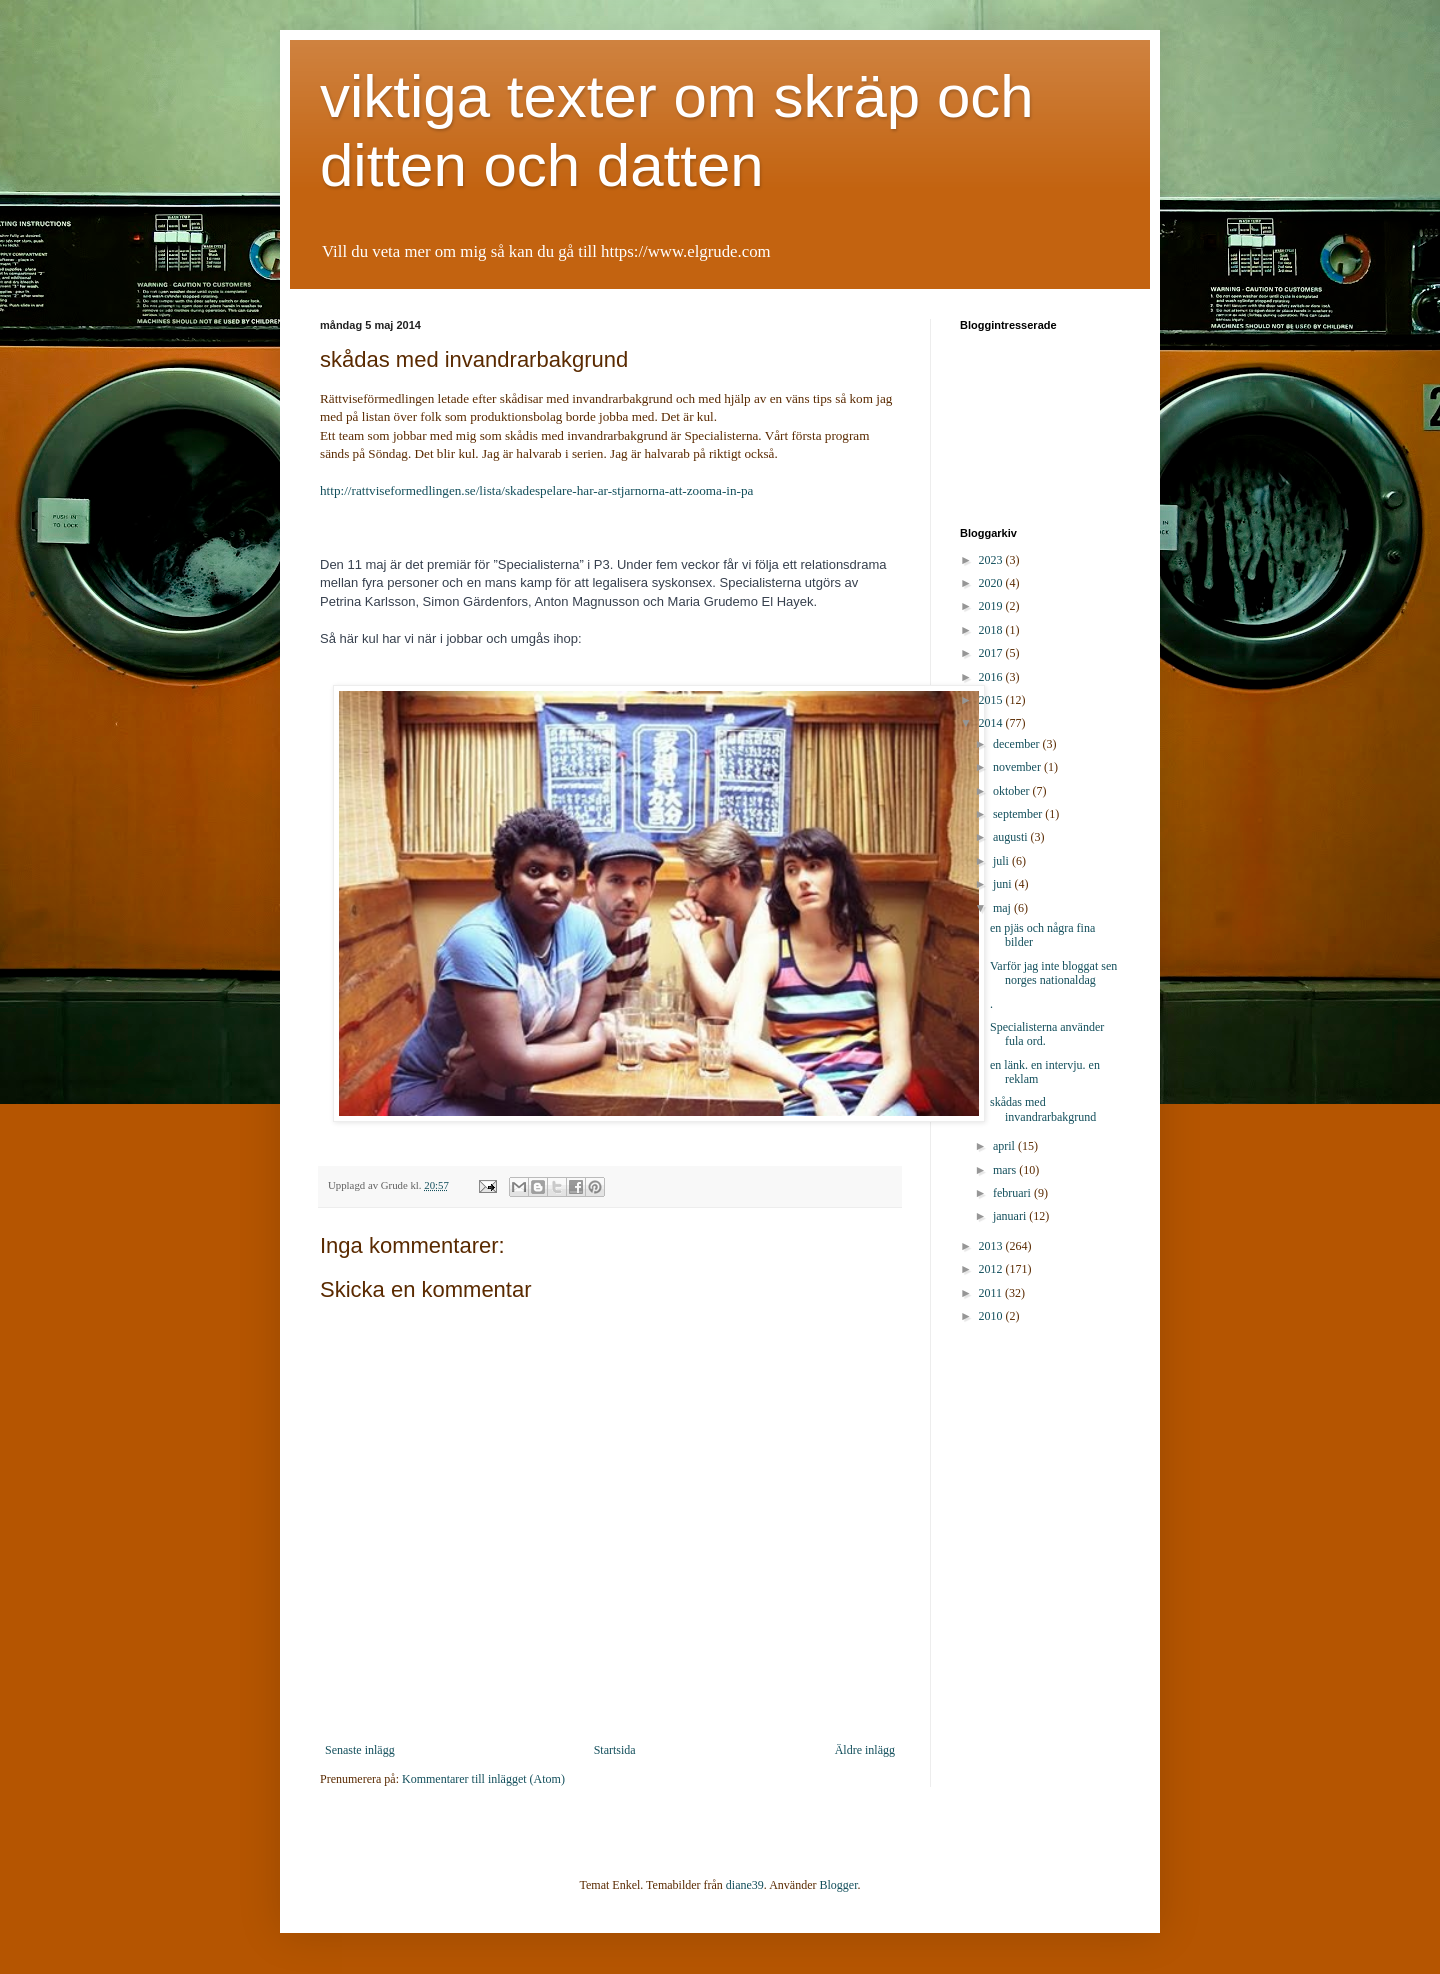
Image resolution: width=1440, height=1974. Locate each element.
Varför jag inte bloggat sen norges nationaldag (1053, 973)
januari (1011, 1216)
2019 (992, 606)
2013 (992, 1246)
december (1018, 744)
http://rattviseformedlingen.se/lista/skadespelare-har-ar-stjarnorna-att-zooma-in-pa (536, 490)
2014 (992, 723)
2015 (992, 700)
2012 (992, 1269)
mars (1006, 1170)
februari (1013, 1193)
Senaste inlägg (360, 1750)
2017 (992, 653)
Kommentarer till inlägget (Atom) (483, 1779)
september (1019, 814)
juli (1002, 861)
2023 (992, 560)
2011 (992, 1293)
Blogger (839, 1885)
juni (1004, 884)
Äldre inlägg (865, 1750)
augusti (1012, 837)
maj (1003, 908)
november (1018, 767)
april (1005, 1146)
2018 (992, 630)
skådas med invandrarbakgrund (1043, 1109)
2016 (992, 677)
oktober (1013, 791)
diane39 (745, 1885)
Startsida (615, 1750)
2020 (992, 583)
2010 (992, 1316)
